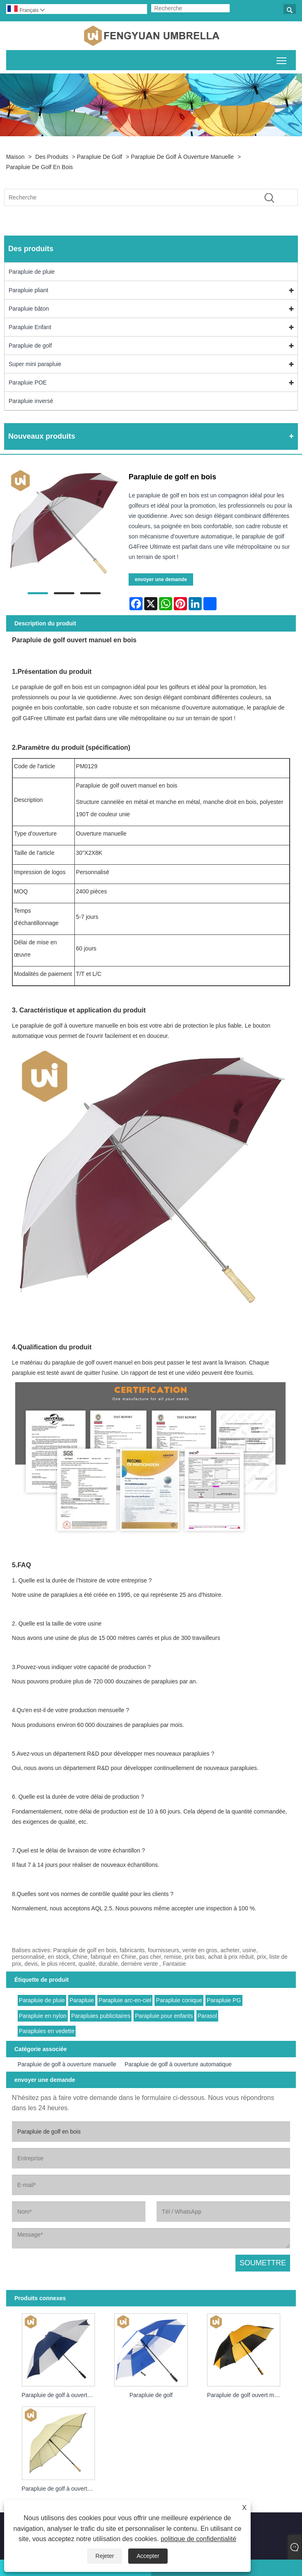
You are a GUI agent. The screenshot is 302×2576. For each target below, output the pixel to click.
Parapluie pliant (28, 290)
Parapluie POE (28, 382)
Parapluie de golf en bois (39, 167)
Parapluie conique (179, 2000)
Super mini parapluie (35, 364)
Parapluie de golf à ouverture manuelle (182, 156)
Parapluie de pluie (32, 271)
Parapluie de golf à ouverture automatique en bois (60, 2488)
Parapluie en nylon (43, 2016)
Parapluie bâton (29, 308)
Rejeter (104, 2556)
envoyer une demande (161, 579)
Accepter (147, 2556)
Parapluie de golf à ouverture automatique (178, 2064)
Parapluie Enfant (30, 327)
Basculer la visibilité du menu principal (282, 59)
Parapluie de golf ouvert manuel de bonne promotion (246, 2395)
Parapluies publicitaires (100, 2016)
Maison (15, 156)
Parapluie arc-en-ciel (125, 2000)
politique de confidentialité (198, 2538)
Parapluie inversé (31, 401)
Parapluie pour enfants (164, 2016)
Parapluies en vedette (46, 2031)
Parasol (207, 2016)
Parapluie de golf (99, 156)
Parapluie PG (224, 2000)
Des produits (51, 156)
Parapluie (81, 2000)
